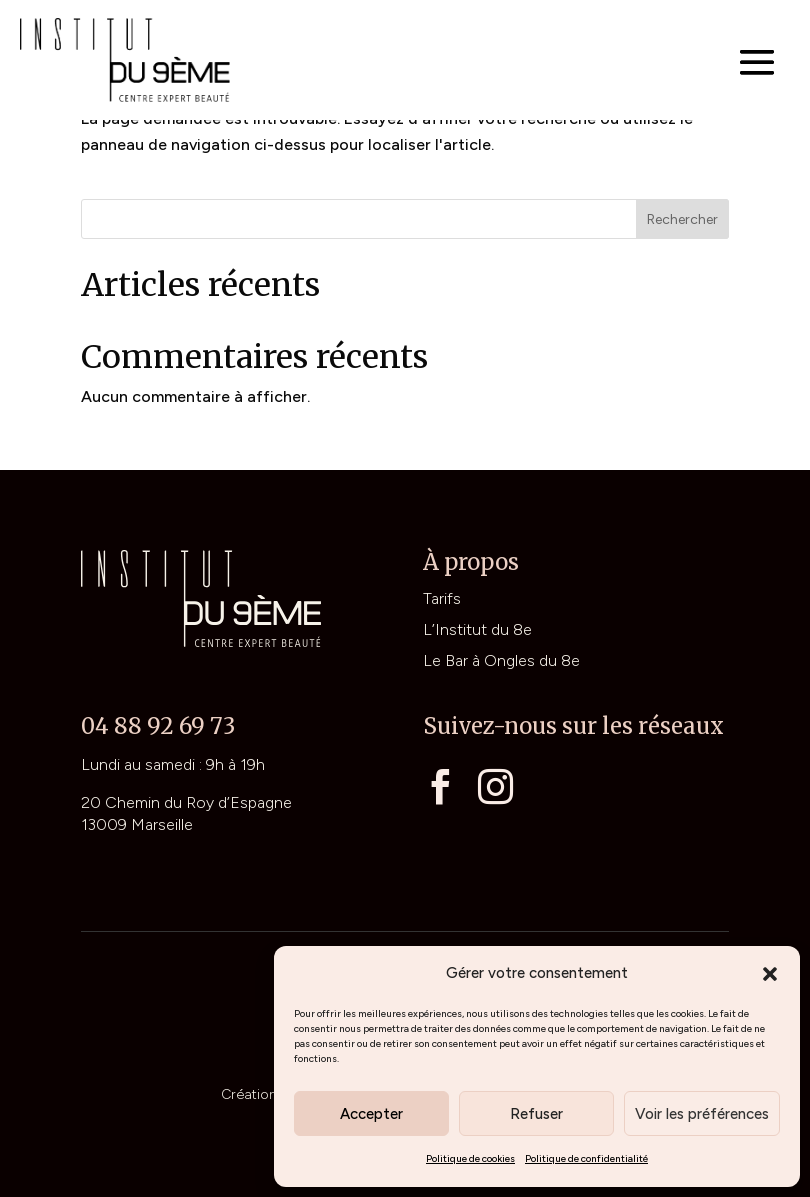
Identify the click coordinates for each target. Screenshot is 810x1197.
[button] (770, 974)
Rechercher (682, 219)
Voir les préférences (702, 1114)
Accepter (371, 1114)
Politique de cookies (470, 1158)
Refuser (536, 1114)
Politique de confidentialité (586, 1158)
